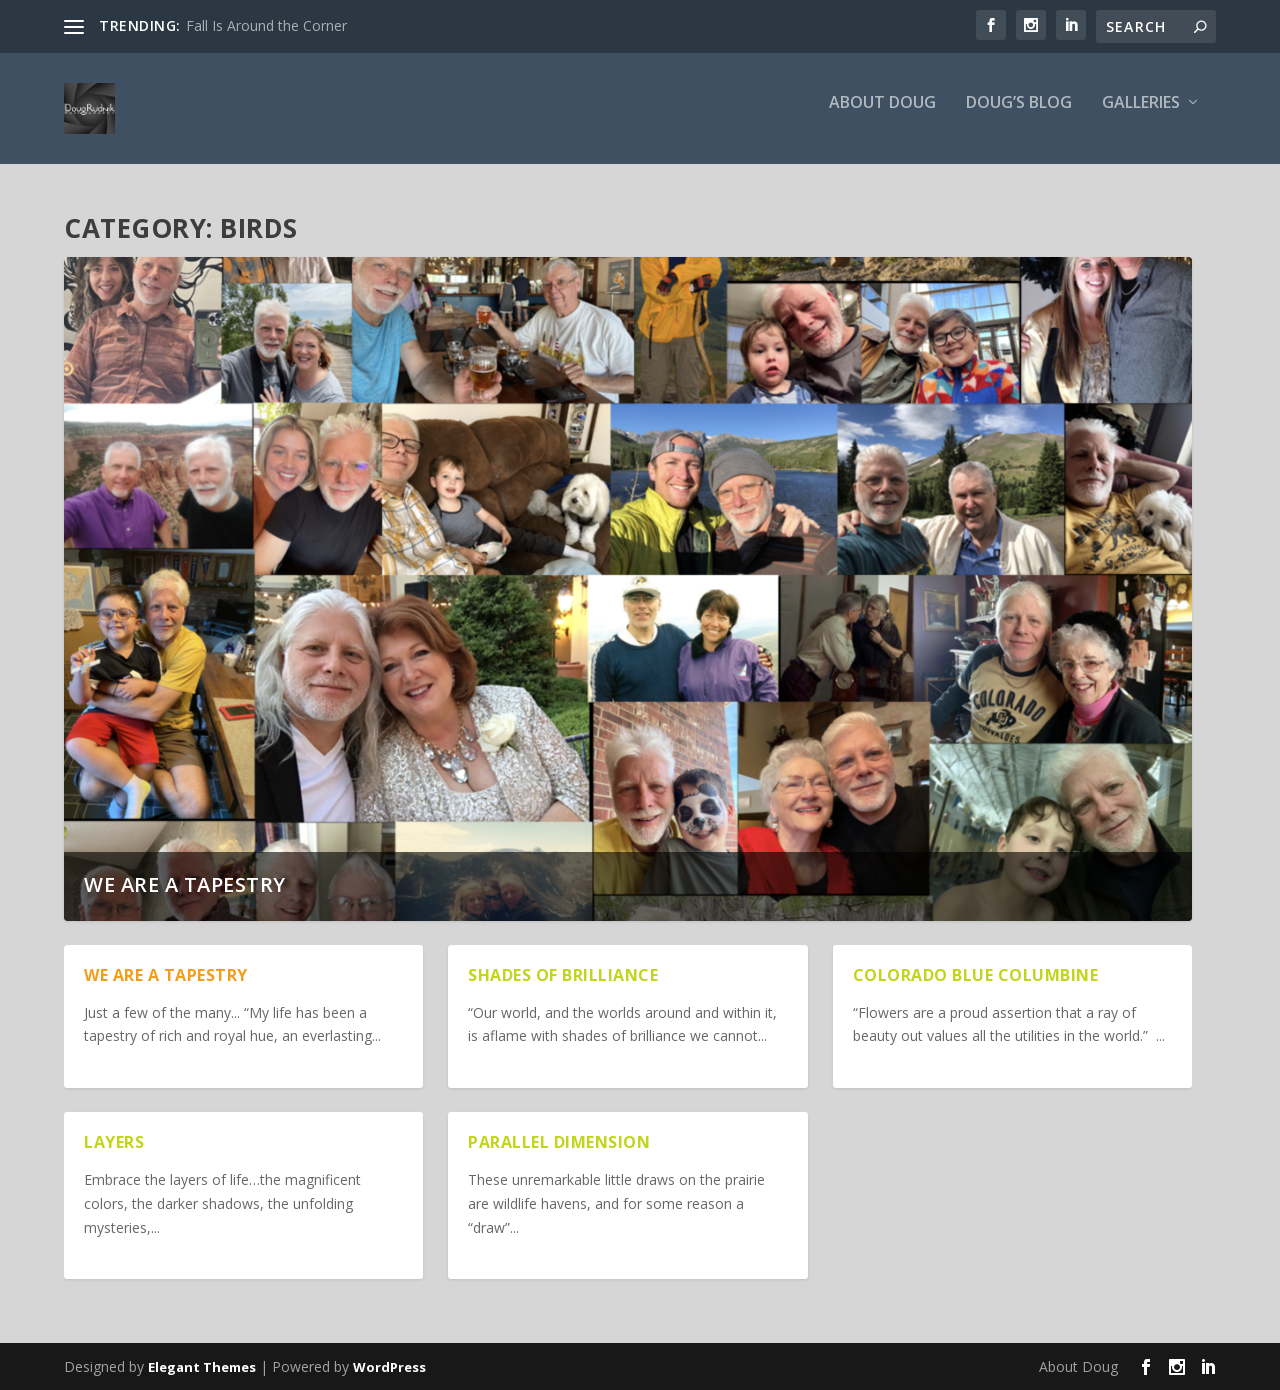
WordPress (389, 1367)
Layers (114, 1143)
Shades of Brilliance (563, 976)
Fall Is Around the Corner (266, 25)
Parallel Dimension (559, 1143)
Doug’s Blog (1019, 116)
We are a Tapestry (185, 885)
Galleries (1141, 116)
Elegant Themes (202, 1367)
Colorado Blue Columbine (976, 976)
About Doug (882, 116)
